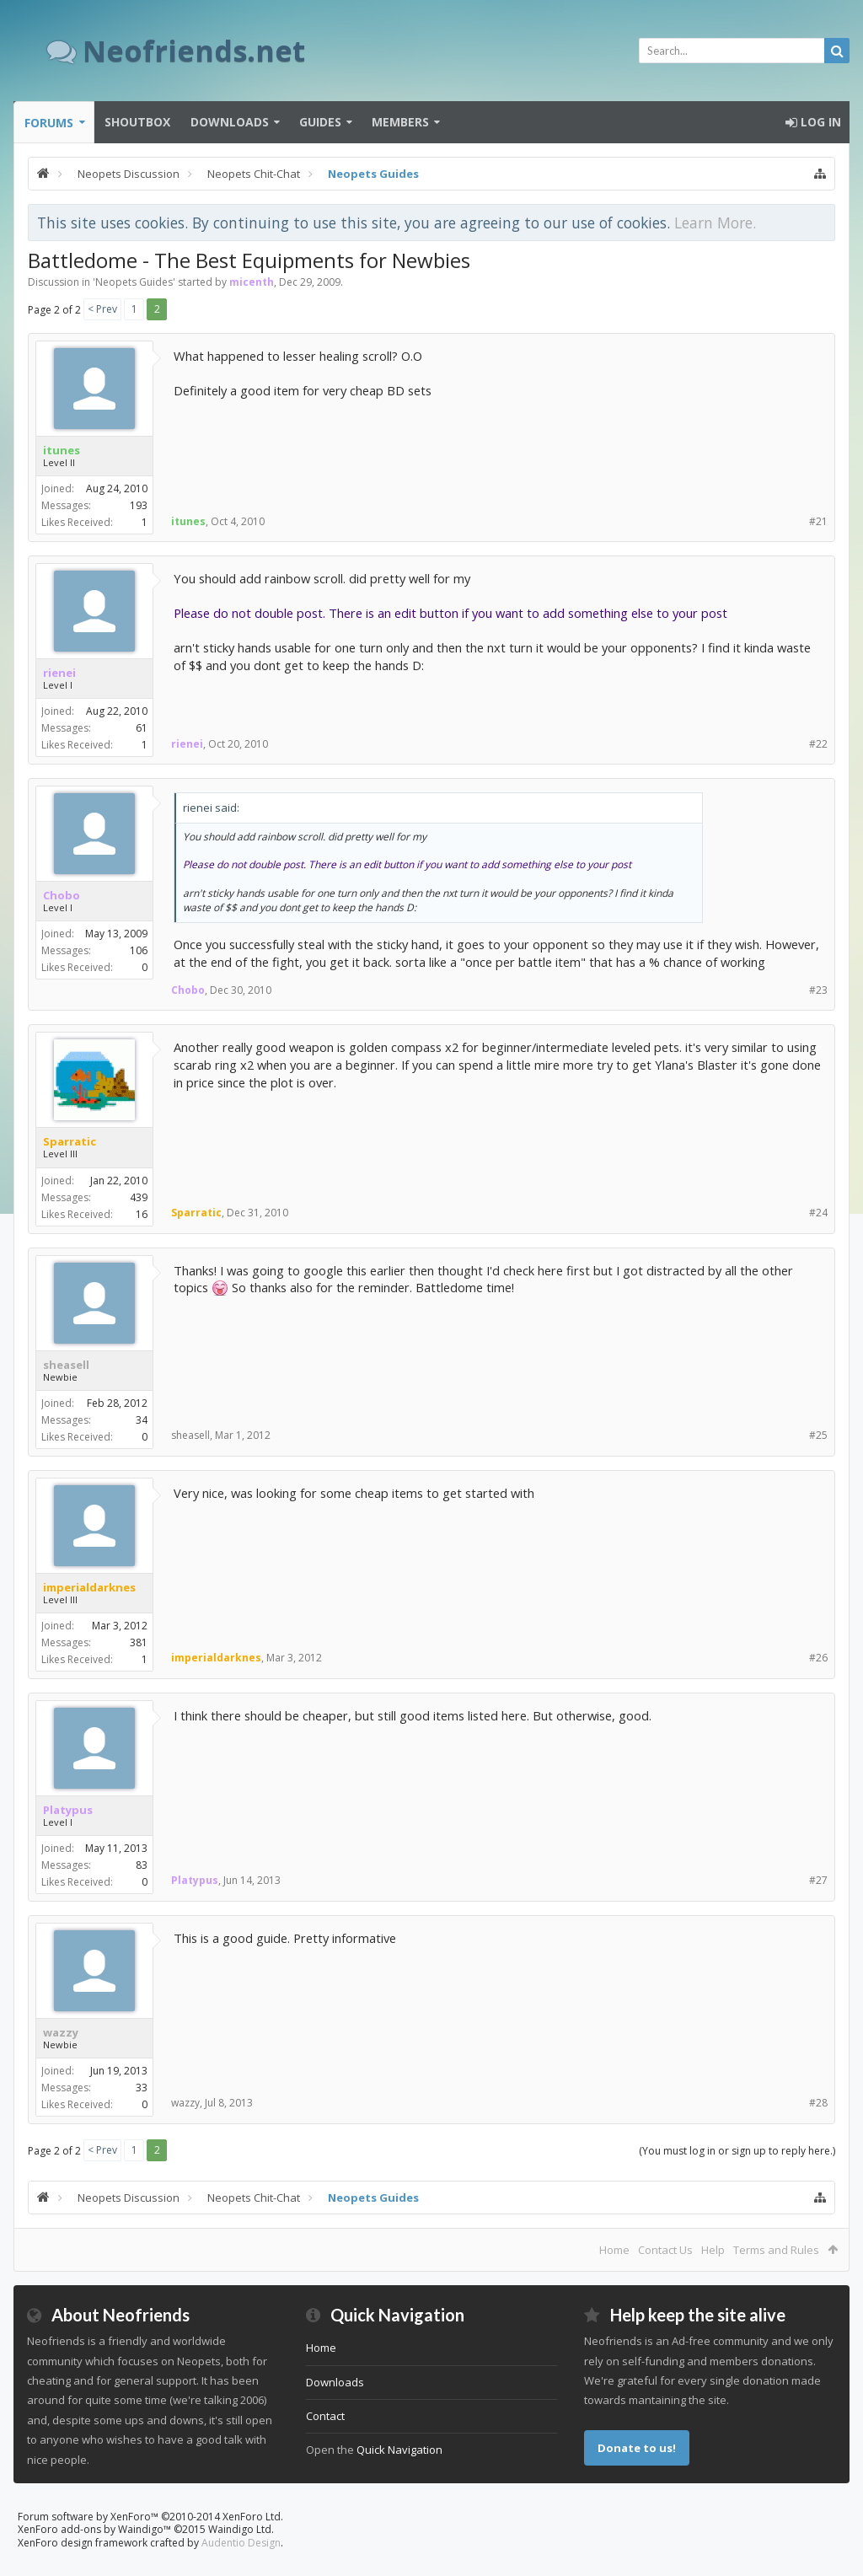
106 (138, 950)
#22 (818, 744)
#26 (818, 1657)
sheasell (66, 1364)
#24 (818, 1212)
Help (713, 2249)
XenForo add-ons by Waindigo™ (94, 2529)
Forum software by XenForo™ (150, 2516)
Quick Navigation (399, 2449)
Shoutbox (137, 122)
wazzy (60, 2032)
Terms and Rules (776, 2249)
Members (400, 122)
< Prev (102, 309)
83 (141, 1865)
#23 (818, 990)
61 (141, 728)
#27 (818, 1880)
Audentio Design (241, 2543)
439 (138, 1197)
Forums (48, 123)
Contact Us (665, 2249)
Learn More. (715, 222)
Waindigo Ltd (239, 2529)
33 (141, 2087)
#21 (818, 521)
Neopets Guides (134, 282)
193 (138, 505)
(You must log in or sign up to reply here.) (737, 2151)
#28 (818, 2102)
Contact (325, 2415)
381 (138, 1642)
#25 (818, 1435)
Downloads (229, 122)
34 (141, 1420)
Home (614, 2249)
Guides (320, 122)
